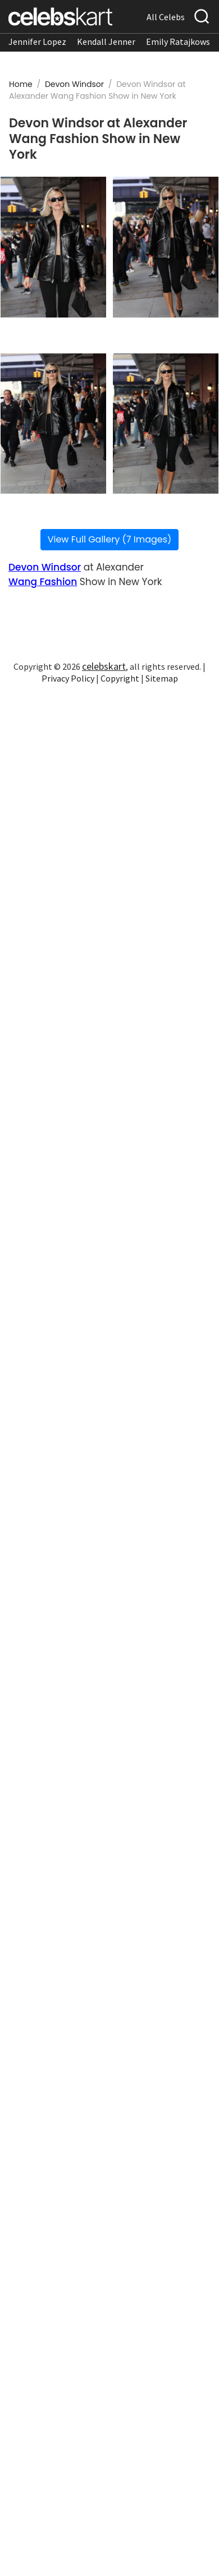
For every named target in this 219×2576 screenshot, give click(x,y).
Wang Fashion (42, 581)
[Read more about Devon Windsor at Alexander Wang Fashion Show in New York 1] (53, 247)
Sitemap (161, 678)
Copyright (120, 678)
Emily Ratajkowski (181, 41)
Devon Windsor (75, 84)
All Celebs (166, 16)
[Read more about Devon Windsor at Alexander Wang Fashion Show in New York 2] (165, 247)
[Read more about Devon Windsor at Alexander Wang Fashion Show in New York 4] (165, 423)
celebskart (104, 666)
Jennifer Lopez (37, 41)
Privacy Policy (68, 678)
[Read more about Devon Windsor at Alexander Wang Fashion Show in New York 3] (53, 423)
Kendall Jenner (106, 41)
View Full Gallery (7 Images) (110, 539)
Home (21, 84)
